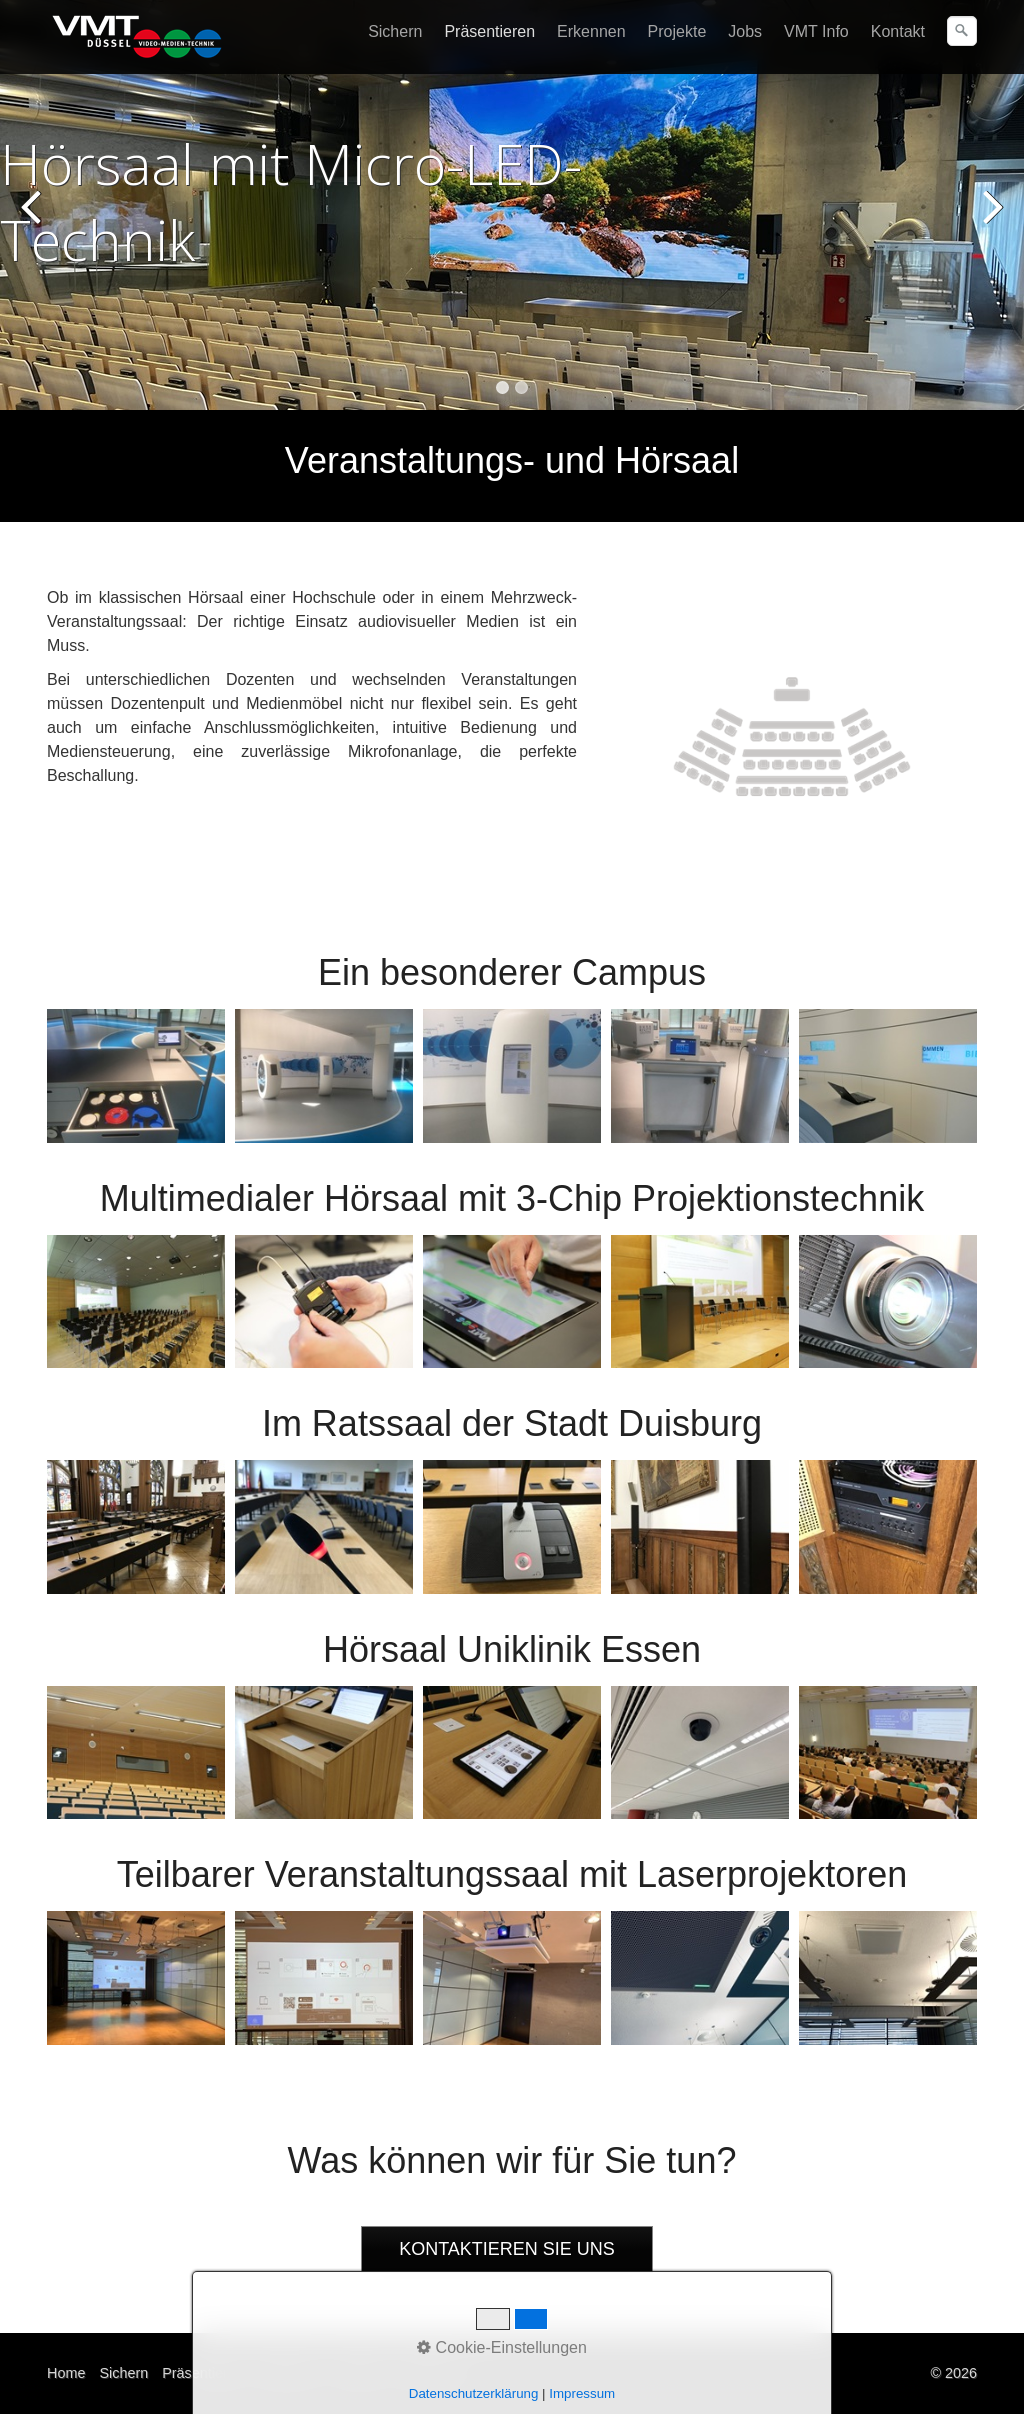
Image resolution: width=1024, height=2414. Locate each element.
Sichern (395, 31)
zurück (35, 220)
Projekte (677, 31)
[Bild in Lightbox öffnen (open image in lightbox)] (792, 737)
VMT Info (816, 31)
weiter (989, 220)
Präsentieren (489, 31)
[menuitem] (396, 32)
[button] (507, 2249)
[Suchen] (962, 31)
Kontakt (898, 31)
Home (66, 2373)
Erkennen (591, 31)
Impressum (431, 2373)
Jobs (745, 31)
